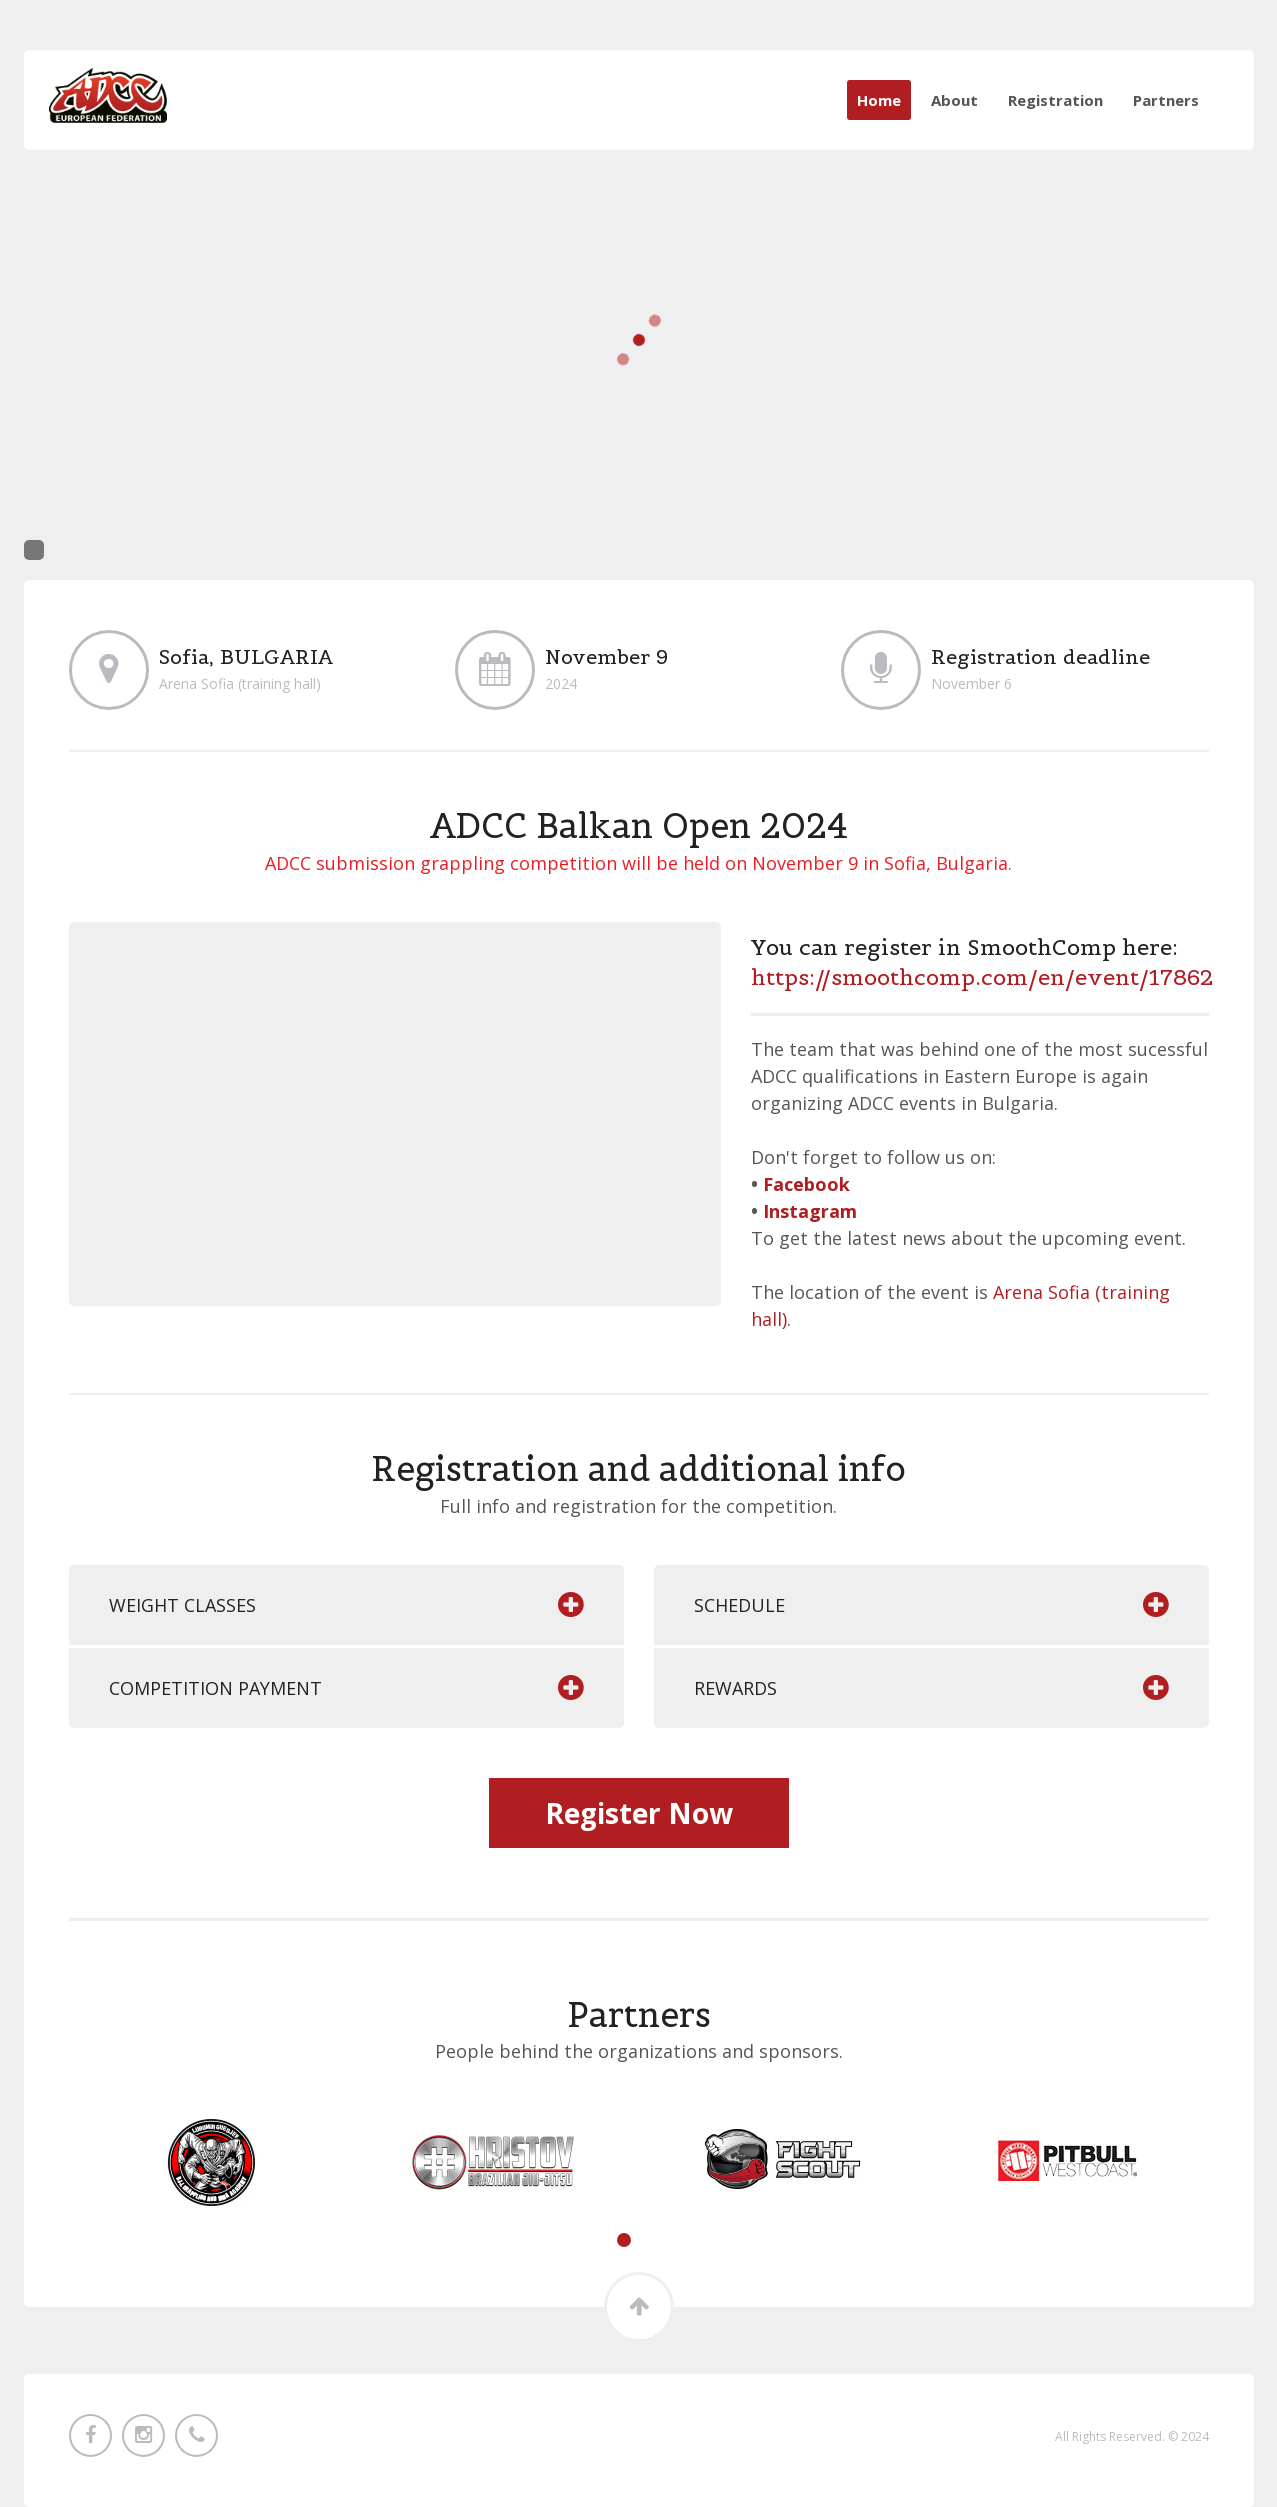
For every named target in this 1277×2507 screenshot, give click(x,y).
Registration (1055, 100)
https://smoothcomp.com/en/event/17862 (982, 977)
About (954, 100)
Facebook (806, 1184)
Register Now (639, 1813)
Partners (1166, 100)
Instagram (810, 1211)
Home (879, 100)
